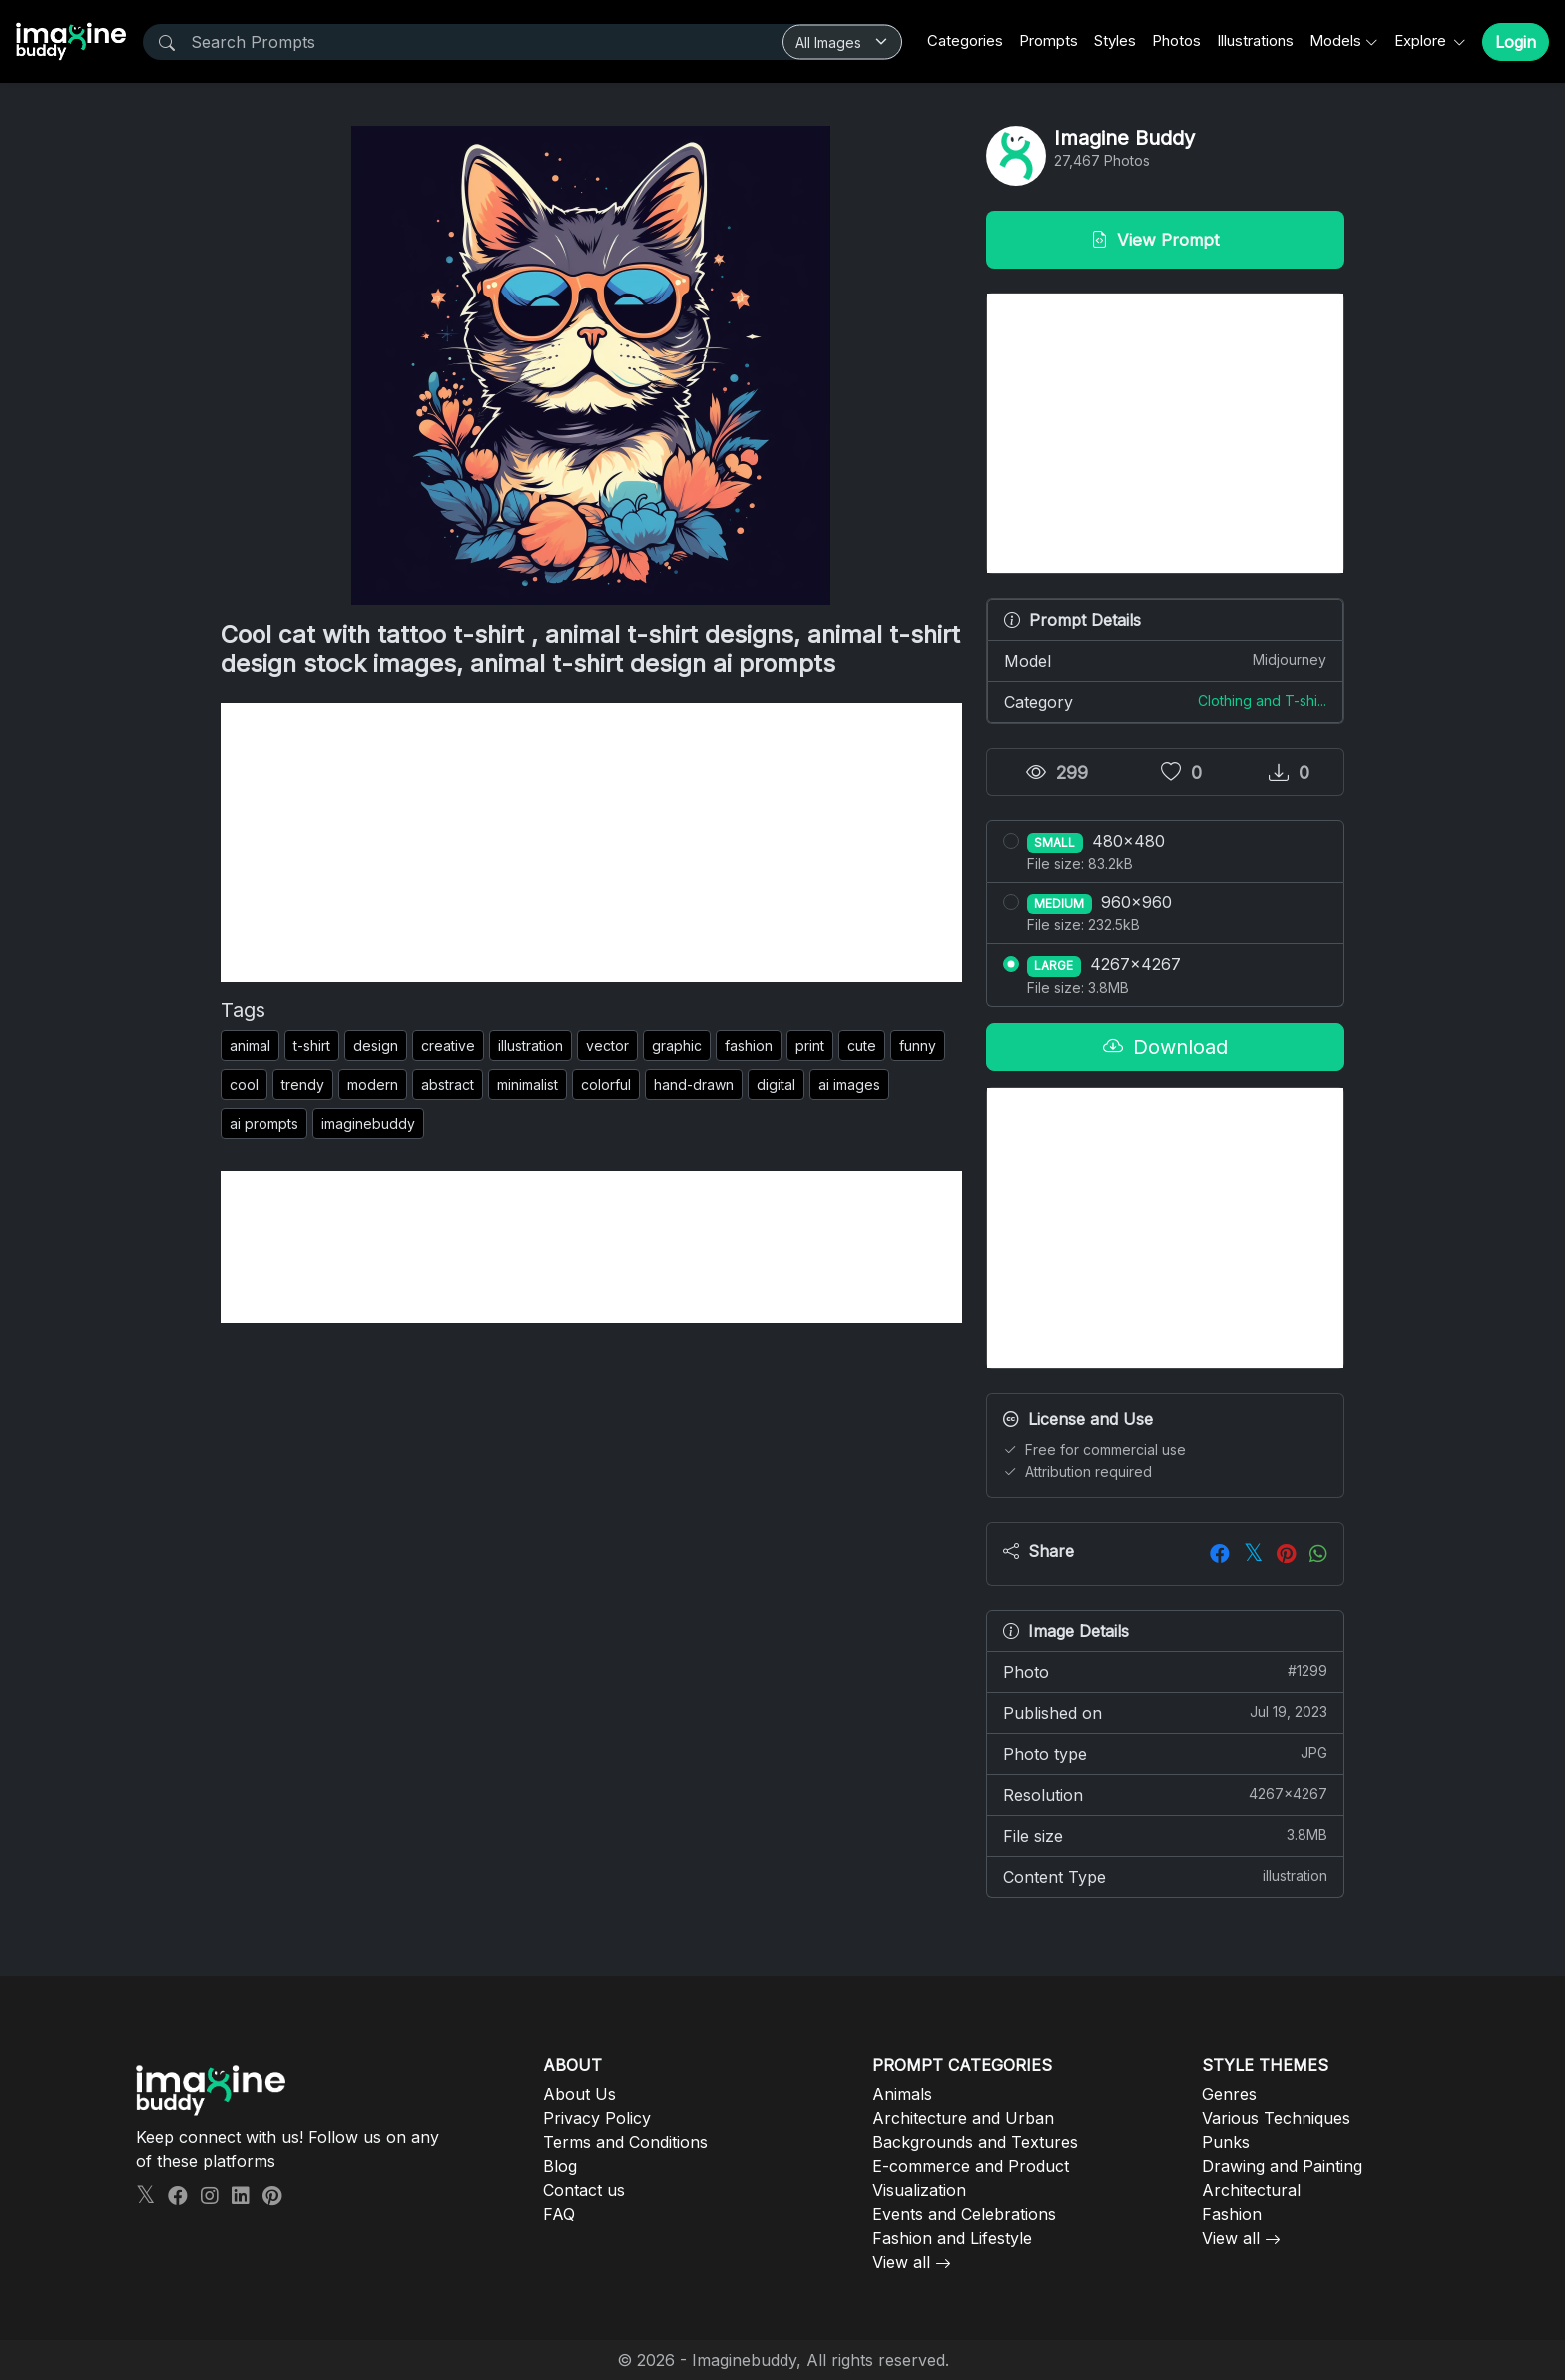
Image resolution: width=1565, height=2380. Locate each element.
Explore (1422, 40)
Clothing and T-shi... (1262, 700)
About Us (579, 2094)
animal (250, 1045)
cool (244, 1084)
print (809, 1045)
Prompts (1048, 40)
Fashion (1232, 2214)
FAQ (559, 2214)
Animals (902, 2094)
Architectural (1251, 2190)
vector (607, 1045)
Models (1335, 40)
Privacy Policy (597, 2118)
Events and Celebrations (964, 2214)
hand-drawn (694, 1084)
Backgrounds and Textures (975, 2142)
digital (776, 1084)
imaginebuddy (368, 1123)
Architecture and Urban (963, 2118)
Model (1165, 660)
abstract (447, 1084)
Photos (1176, 40)
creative (448, 1045)
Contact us (584, 2190)
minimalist (527, 1084)
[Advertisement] (591, 842)
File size (1165, 1835)
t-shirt (311, 1045)
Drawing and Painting (1282, 2166)
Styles (1115, 40)
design (375, 1045)
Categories (965, 40)
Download (1165, 1047)
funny (917, 1045)
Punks (1226, 2142)
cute (861, 1045)
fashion (749, 1045)
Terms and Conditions (625, 2142)
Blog (560, 2166)
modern (372, 1084)
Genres (1229, 2094)
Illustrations (1255, 40)
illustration (530, 1045)
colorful (606, 1084)
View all (901, 2262)
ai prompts (264, 1123)
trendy (302, 1084)
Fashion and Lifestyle (952, 2238)
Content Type (1165, 1876)
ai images (849, 1084)
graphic (677, 1045)
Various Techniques (1276, 2118)
